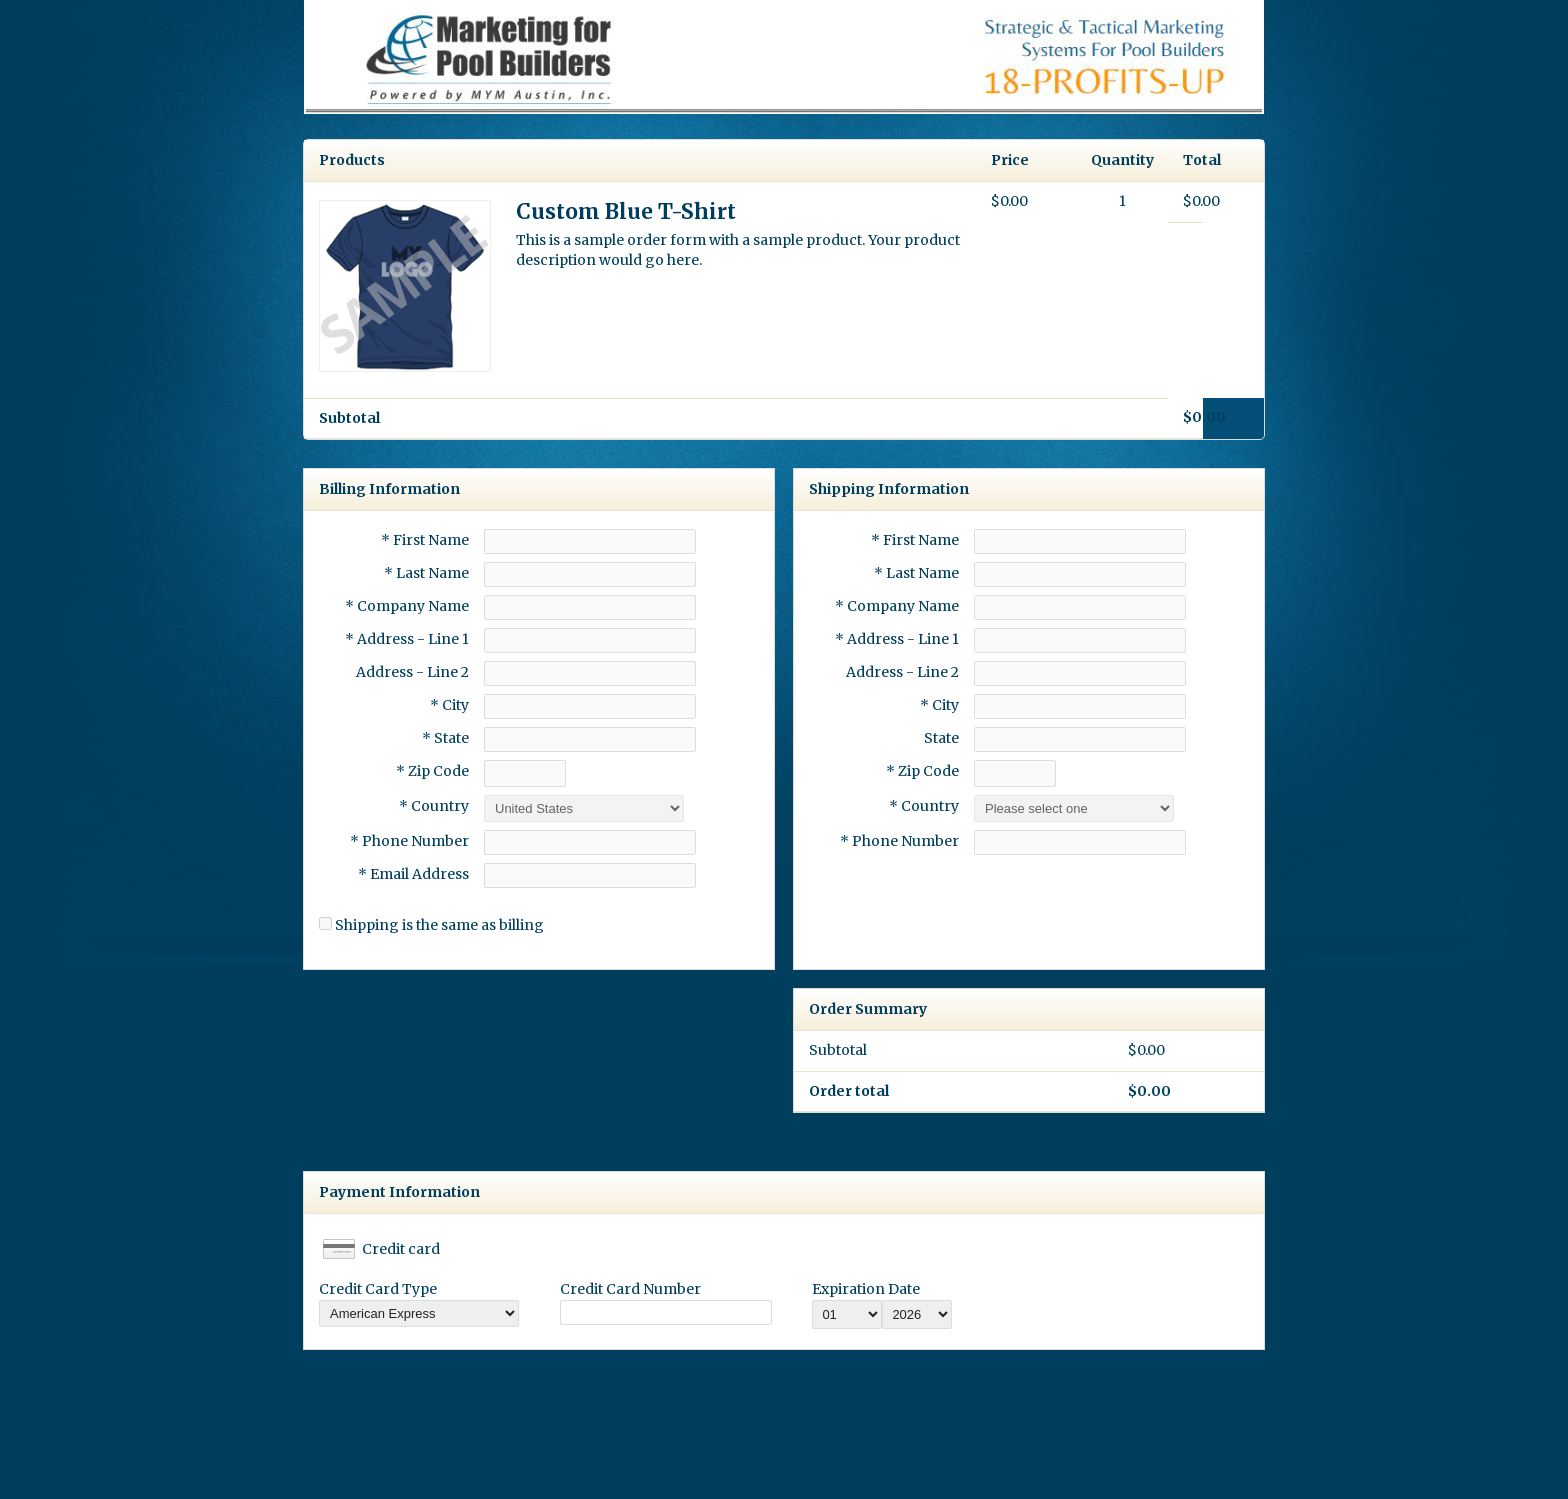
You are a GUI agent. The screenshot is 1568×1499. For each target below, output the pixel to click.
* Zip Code (432, 771)
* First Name (425, 540)
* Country (434, 806)
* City (449, 705)
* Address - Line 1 (407, 639)
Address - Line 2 (412, 672)
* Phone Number (899, 841)
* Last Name (426, 573)
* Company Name (407, 606)
